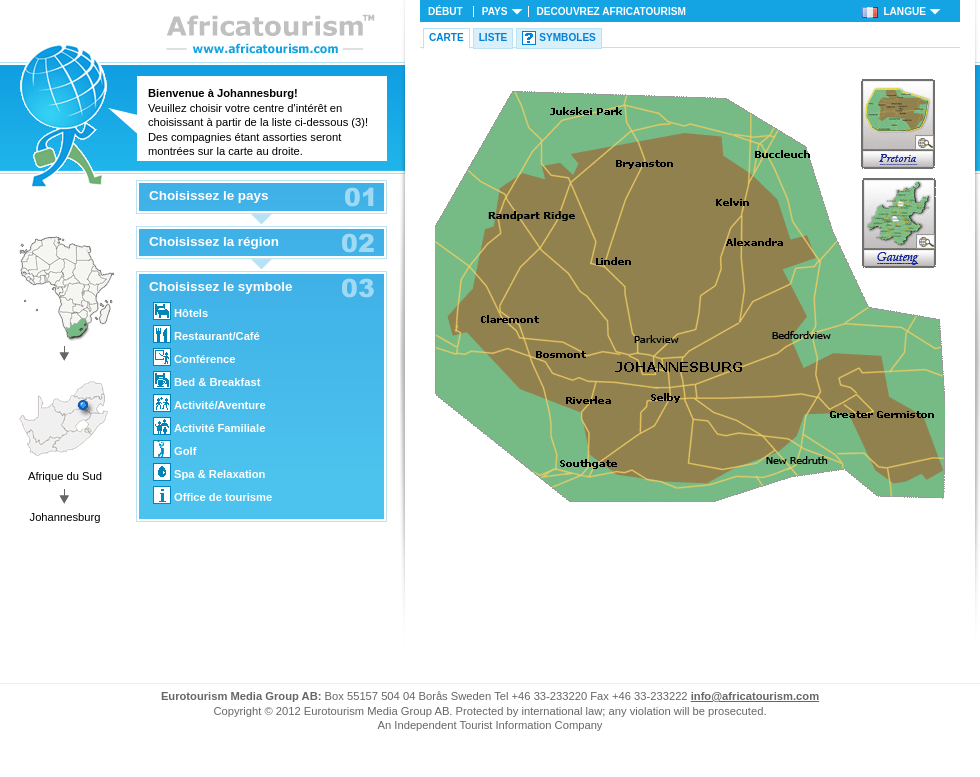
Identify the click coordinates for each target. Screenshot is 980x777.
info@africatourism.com (755, 696)
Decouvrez (611, 11)
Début (445, 11)
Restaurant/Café (206, 334)
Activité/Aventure (209, 403)
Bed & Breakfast (206, 380)
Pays (495, 11)
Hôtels (180, 311)
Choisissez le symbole (220, 287)
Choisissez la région (214, 242)
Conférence (194, 357)
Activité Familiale (209, 426)
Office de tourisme (212, 495)
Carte (446, 37)
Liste (493, 37)
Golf (174, 449)
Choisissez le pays (209, 196)
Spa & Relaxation (209, 472)
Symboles (567, 37)
